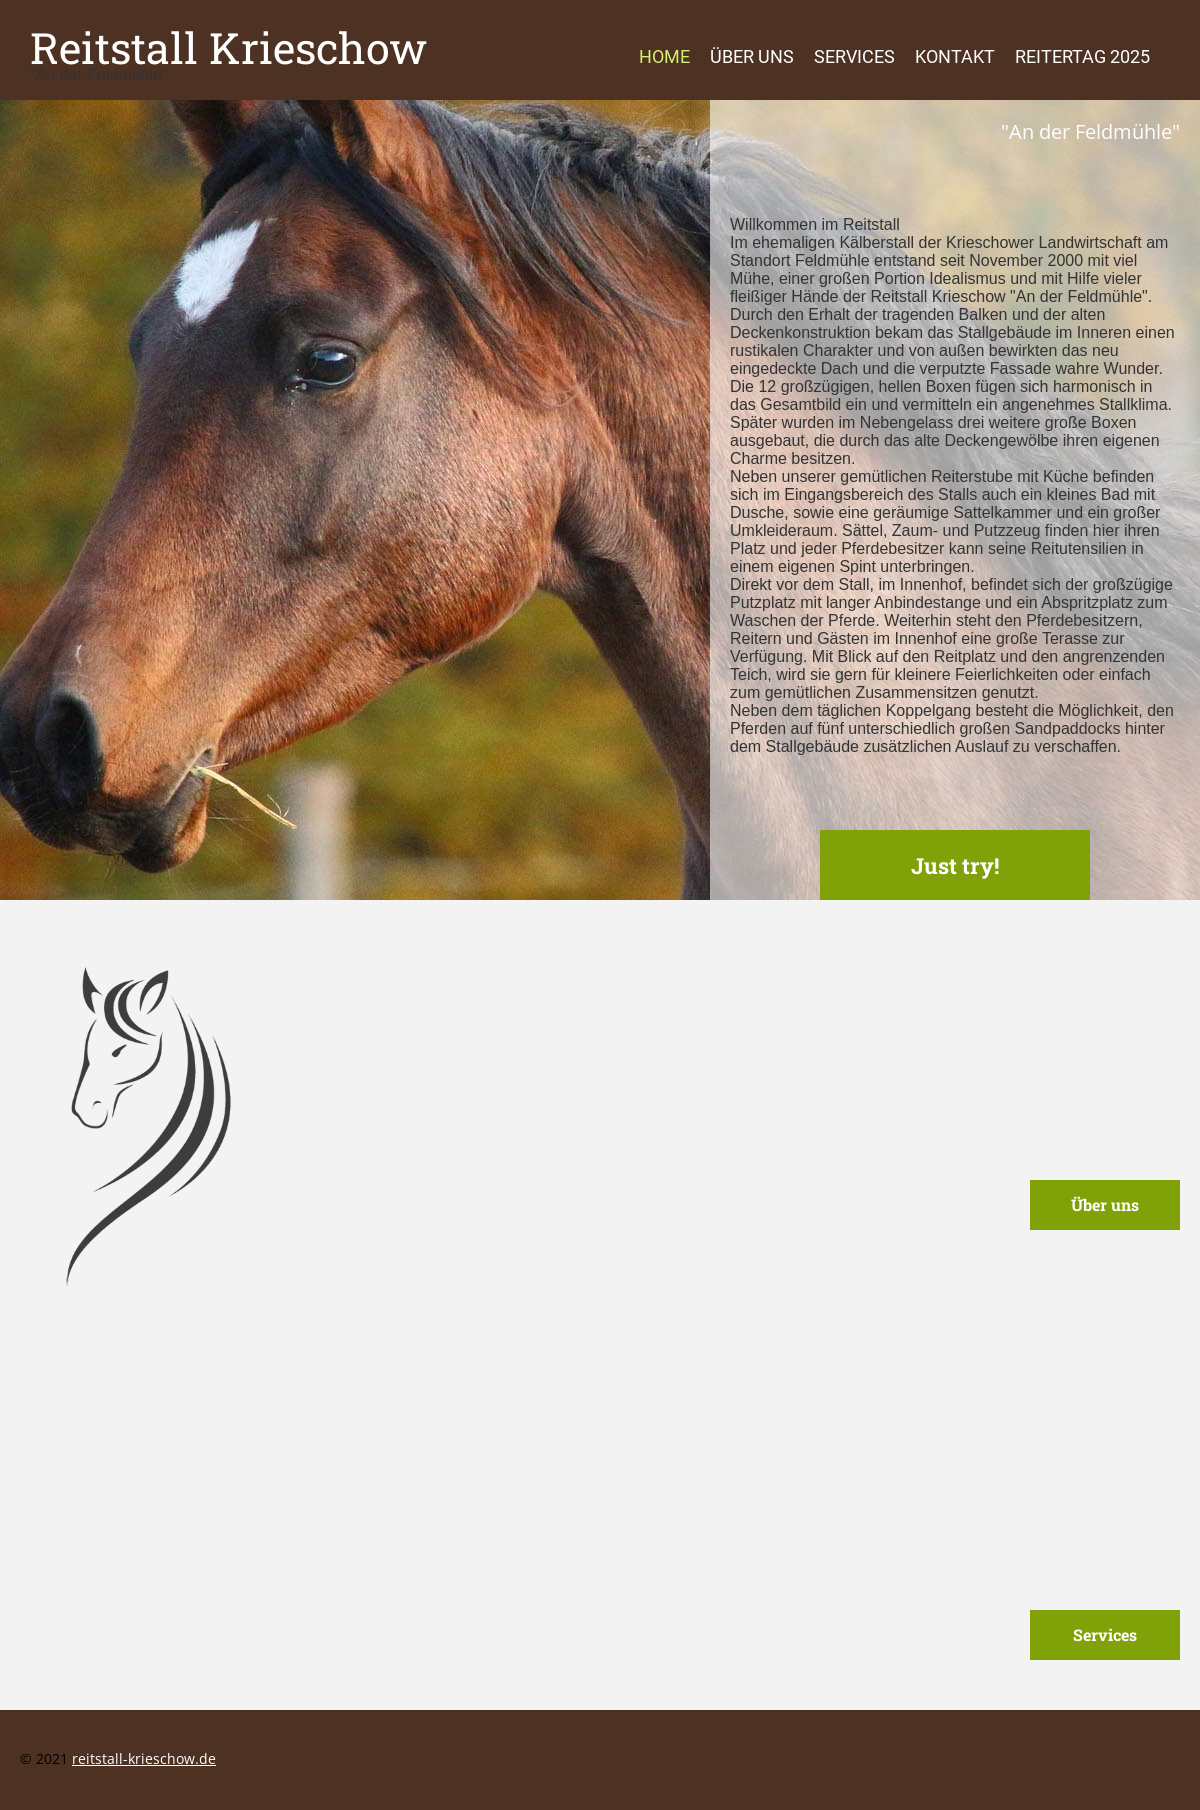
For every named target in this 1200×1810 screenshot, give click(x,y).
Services (854, 56)
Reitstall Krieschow (228, 47)
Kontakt (955, 56)
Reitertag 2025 (1082, 56)
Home (664, 56)
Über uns (752, 56)
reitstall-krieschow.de (144, 1758)
